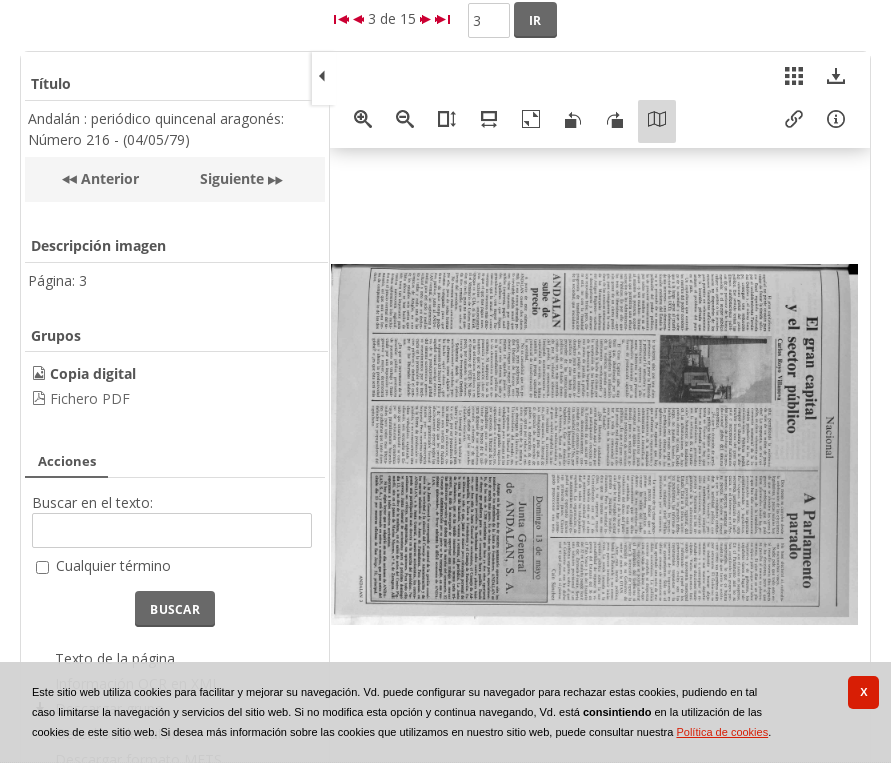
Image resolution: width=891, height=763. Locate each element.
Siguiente (232, 178)
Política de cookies (722, 732)
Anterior (108, 178)
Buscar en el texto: (92, 502)
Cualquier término (113, 565)
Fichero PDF (90, 398)
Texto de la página (115, 658)
